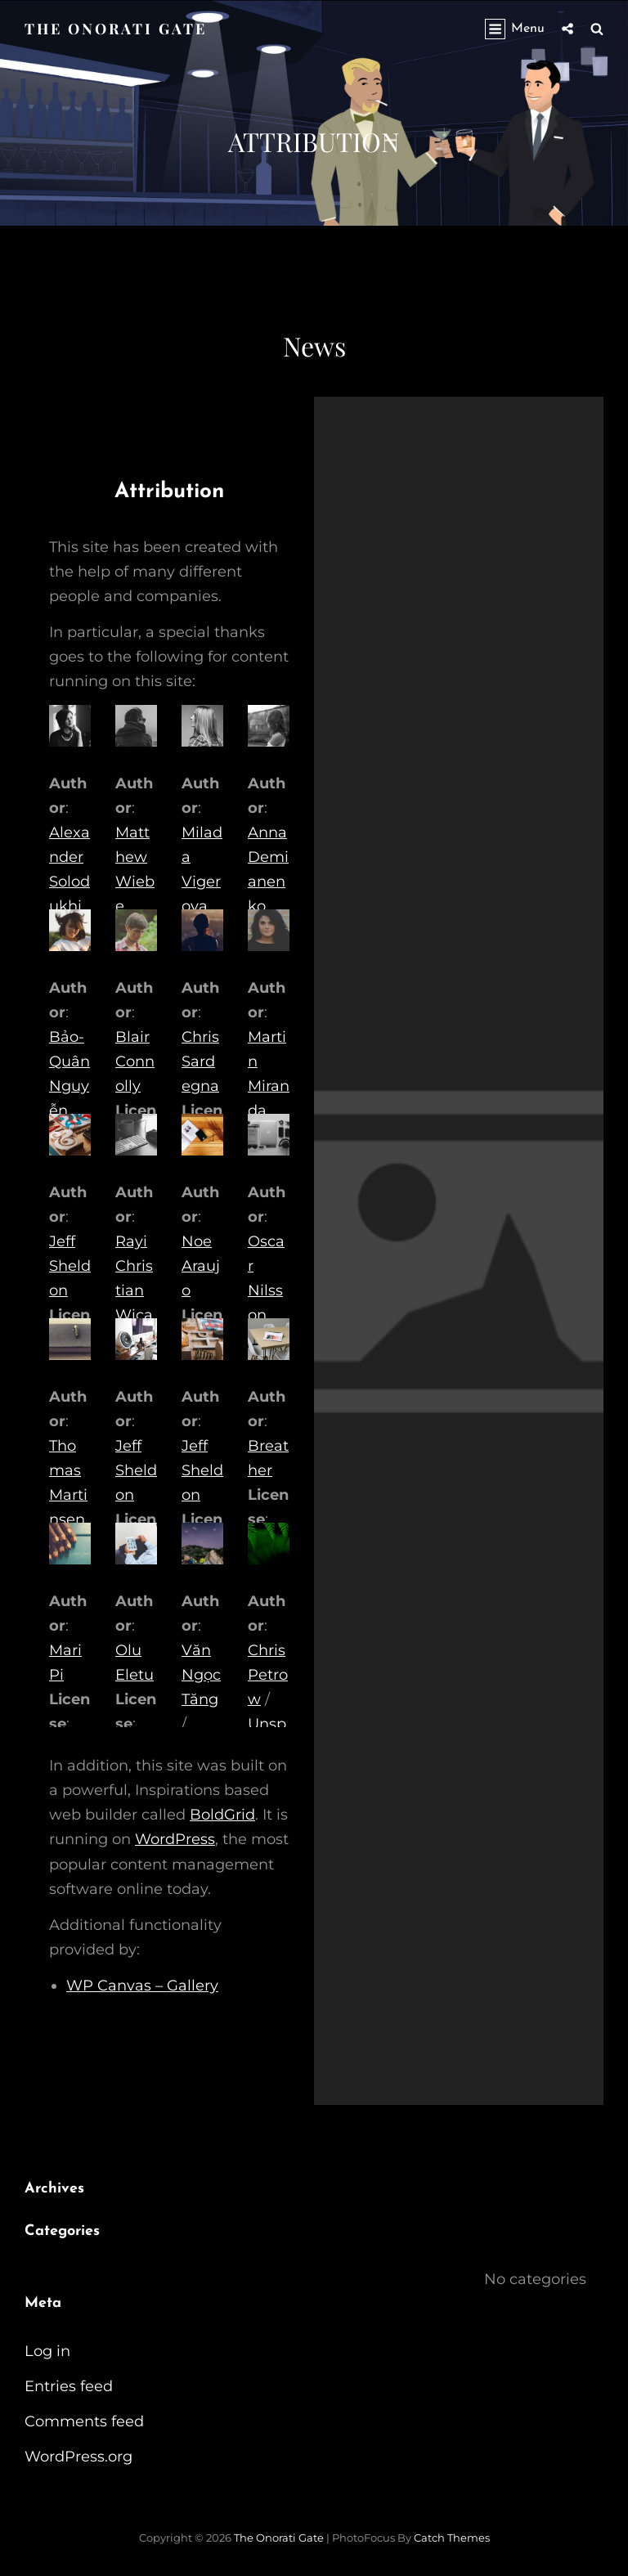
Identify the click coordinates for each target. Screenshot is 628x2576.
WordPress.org (78, 2457)
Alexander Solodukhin (69, 882)
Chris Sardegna (200, 1061)
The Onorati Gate (116, 28)
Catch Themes (452, 2537)
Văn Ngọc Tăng (201, 1674)
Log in (47, 2351)
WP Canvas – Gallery (142, 1986)
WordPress (175, 1839)
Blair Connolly (135, 1061)
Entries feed (69, 2386)
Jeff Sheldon (70, 1265)
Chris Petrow (268, 1674)
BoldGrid (222, 1815)
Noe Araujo (201, 1265)
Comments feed (84, 2421)
